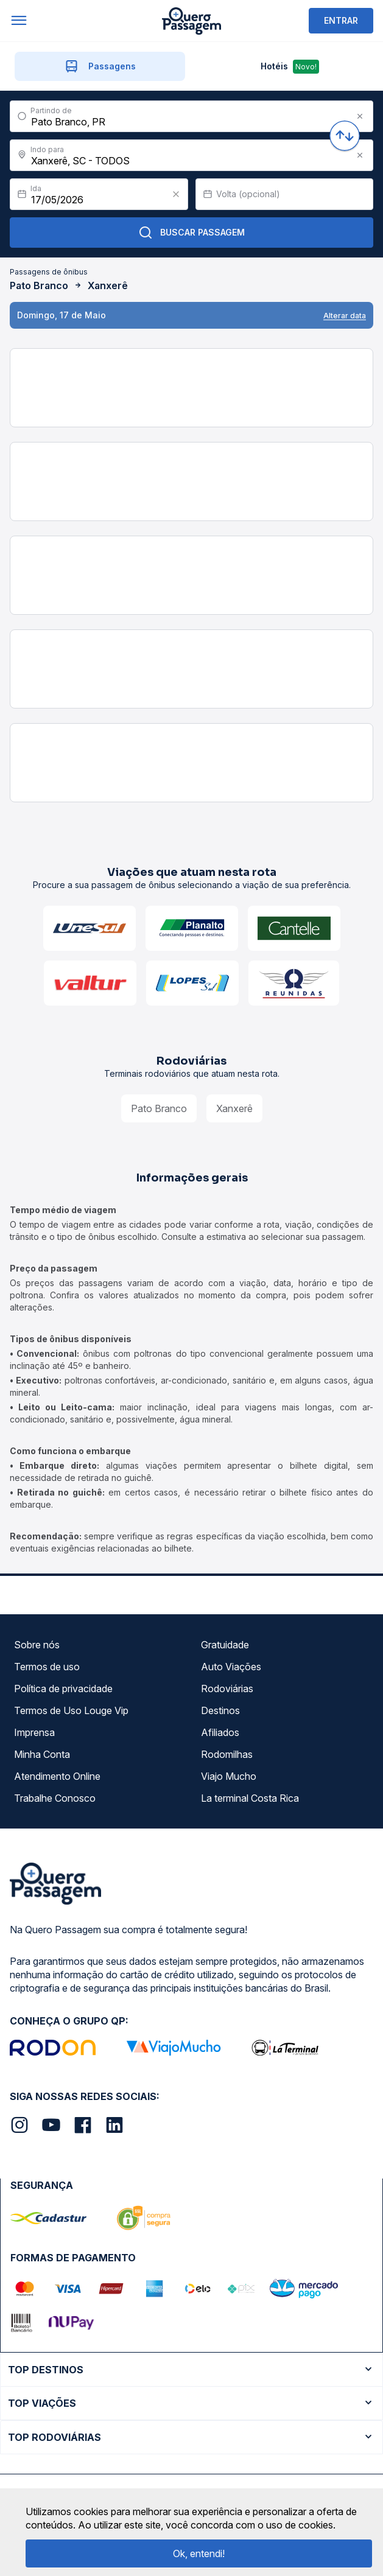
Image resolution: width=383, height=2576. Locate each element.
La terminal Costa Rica (250, 1798)
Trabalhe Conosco (55, 1798)
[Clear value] (176, 194)
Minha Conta (42, 1754)
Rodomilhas (227, 1754)
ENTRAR (341, 20)
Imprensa (34, 1732)
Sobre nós (37, 1645)
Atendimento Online (57, 1776)
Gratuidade (225, 1645)
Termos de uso (47, 1667)
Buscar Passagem (191, 232)
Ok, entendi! (199, 2553)
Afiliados (220, 1732)
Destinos (220, 1710)
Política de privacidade (63, 1688)
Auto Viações (231, 1667)
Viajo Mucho (228, 1776)
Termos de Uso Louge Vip (71, 1710)
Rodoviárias (227, 1688)
